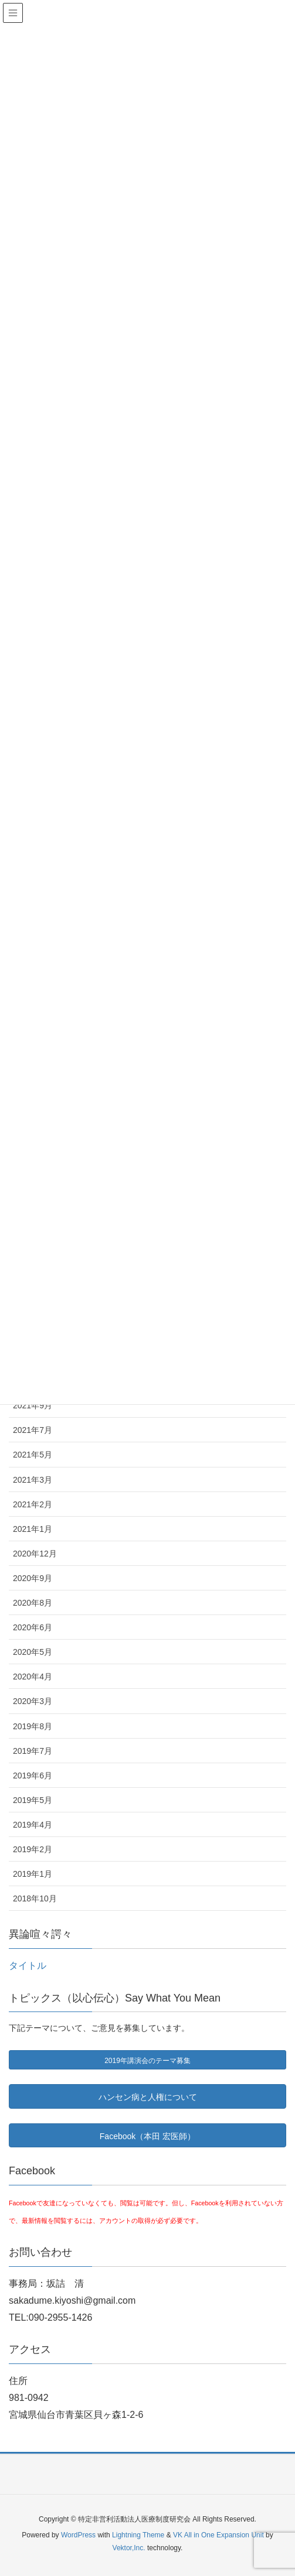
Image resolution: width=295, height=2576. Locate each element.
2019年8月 (32, 1726)
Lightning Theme (138, 2535)
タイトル (27, 1966)
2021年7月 (32, 1430)
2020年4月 (32, 1676)
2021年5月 (32, 1454)
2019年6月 (32, 1775)
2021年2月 (32, 1504)
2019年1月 (32, 1874)
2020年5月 (32, 1652)
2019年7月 (32, 1751)
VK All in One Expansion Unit (218, 2535)
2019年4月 (32, 1824)
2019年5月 (32, 1800)
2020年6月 (32, 1627)
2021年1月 (32, 1529)
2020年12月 (35, 1553)
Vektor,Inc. (129, 2548)
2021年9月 (32, 1405)
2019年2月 (32, 1849)
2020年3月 (32, 1701)
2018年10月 (35, 1898)
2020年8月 (32, 1602)
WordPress (78, 2535)
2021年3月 (32, 1479)
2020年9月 (32, 1578)
